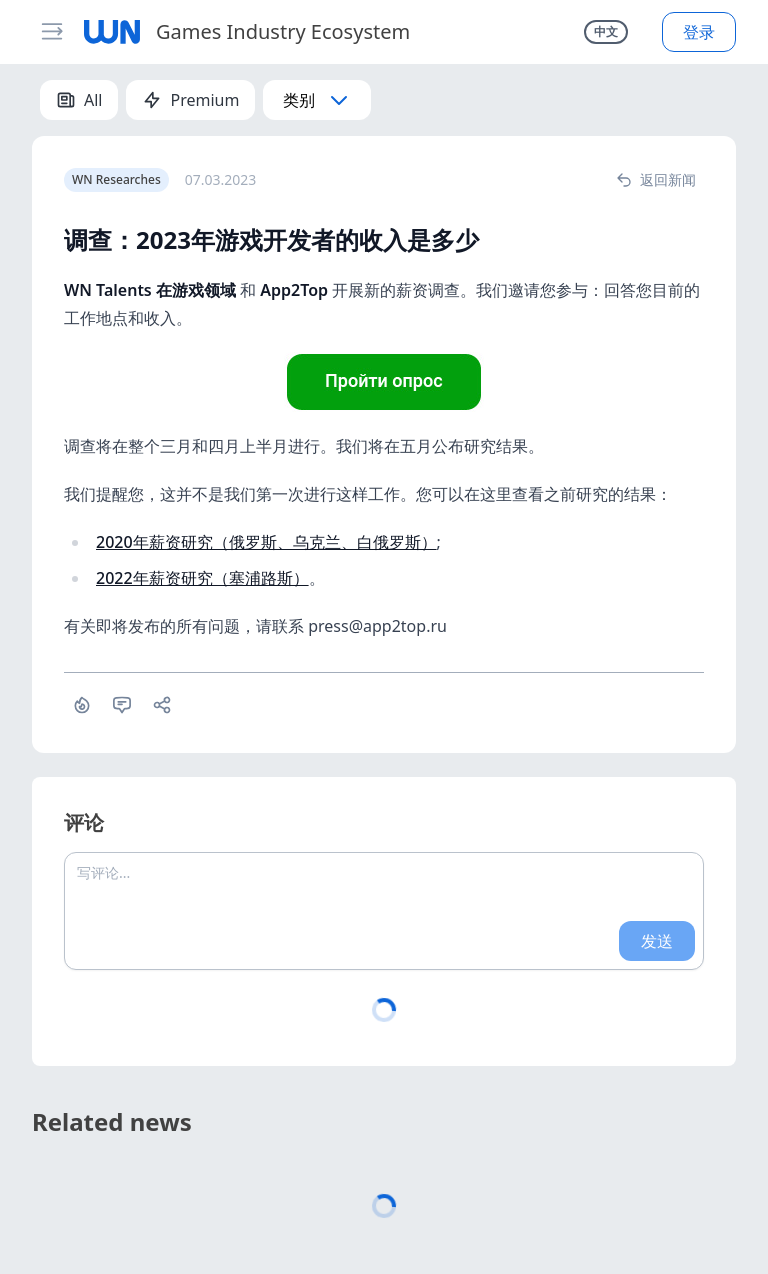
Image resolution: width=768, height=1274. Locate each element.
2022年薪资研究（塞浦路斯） (202, 578)
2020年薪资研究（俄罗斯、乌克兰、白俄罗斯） (266, 542)
